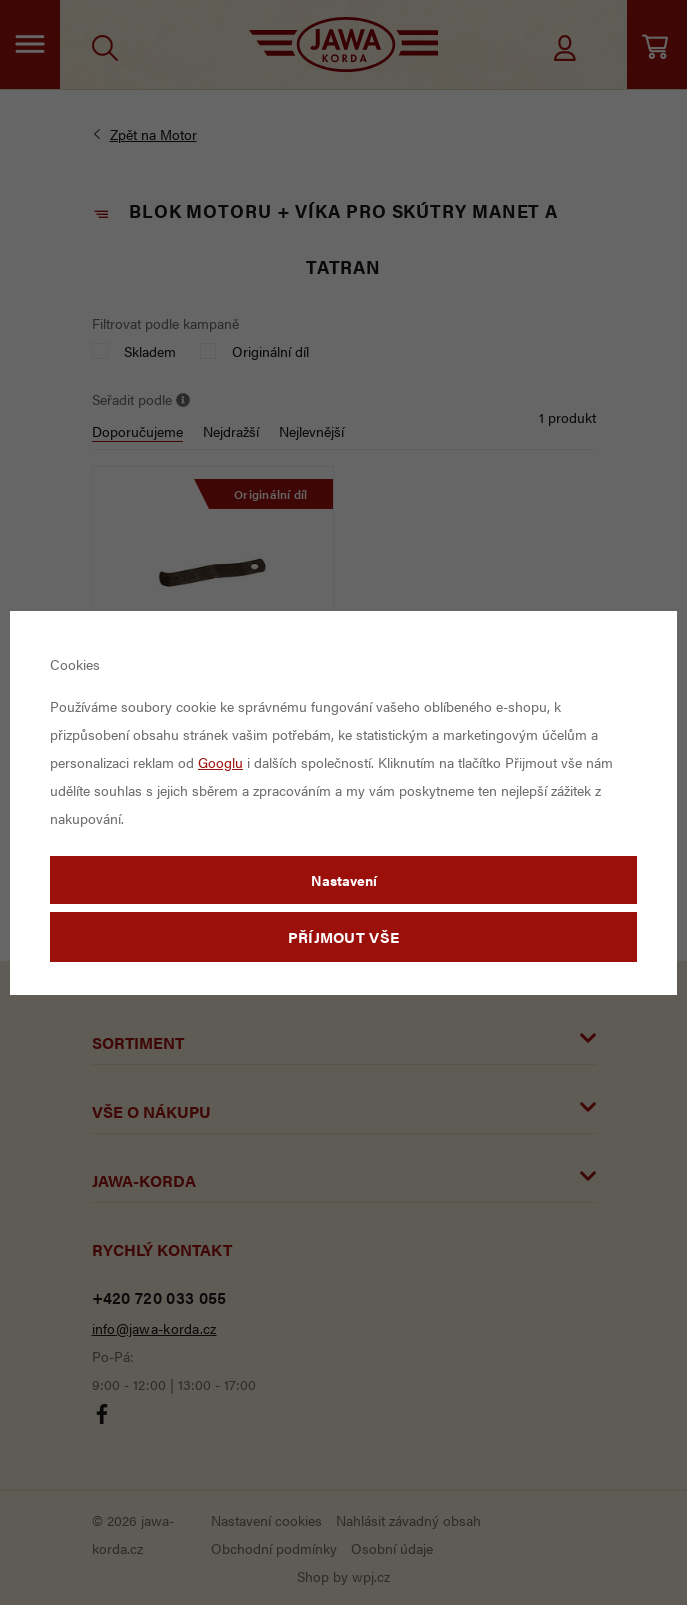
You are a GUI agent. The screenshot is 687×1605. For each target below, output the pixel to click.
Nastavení (344, 880)
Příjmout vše (344, 936)
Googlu (220, 762)
